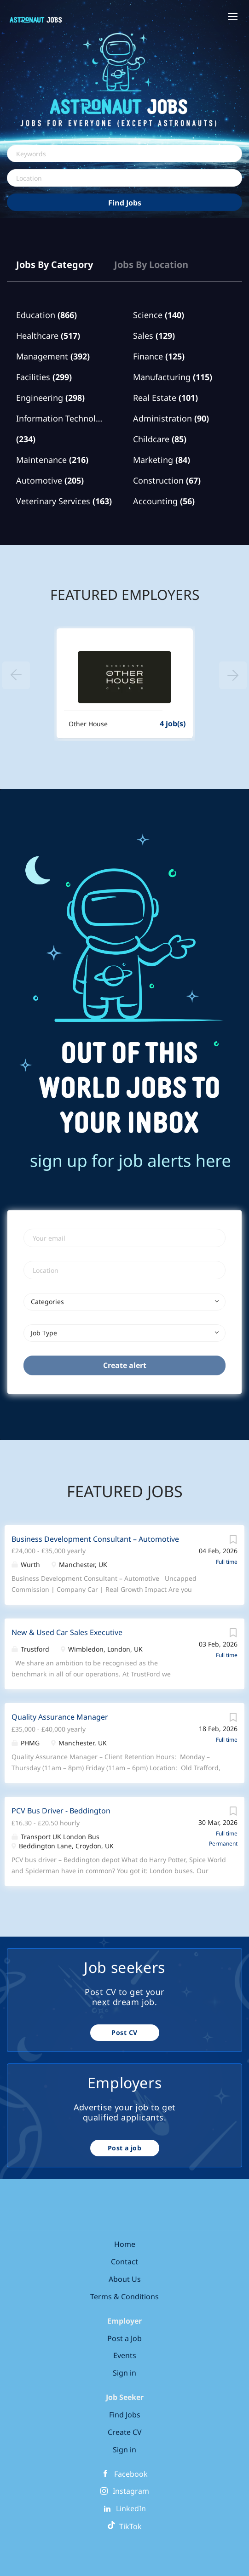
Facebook (131, 2474)
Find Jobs (124, 203)
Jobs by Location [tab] (151, 264)
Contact (124, 2262)
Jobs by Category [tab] (54, 264)
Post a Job (124, 2338)
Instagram (131, 2491)
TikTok (124, 2526)
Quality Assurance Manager (60, 1717)
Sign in (124, 2373)
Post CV (124, 2032)
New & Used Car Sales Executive (67, 1632)
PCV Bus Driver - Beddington (61, 1811)
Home (124, 2244)
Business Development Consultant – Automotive (95, 1539)
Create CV (125, 2432)
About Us (125, 2279)
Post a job (124, 2147)
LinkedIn (131, 2508)
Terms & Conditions (124, 2296)
